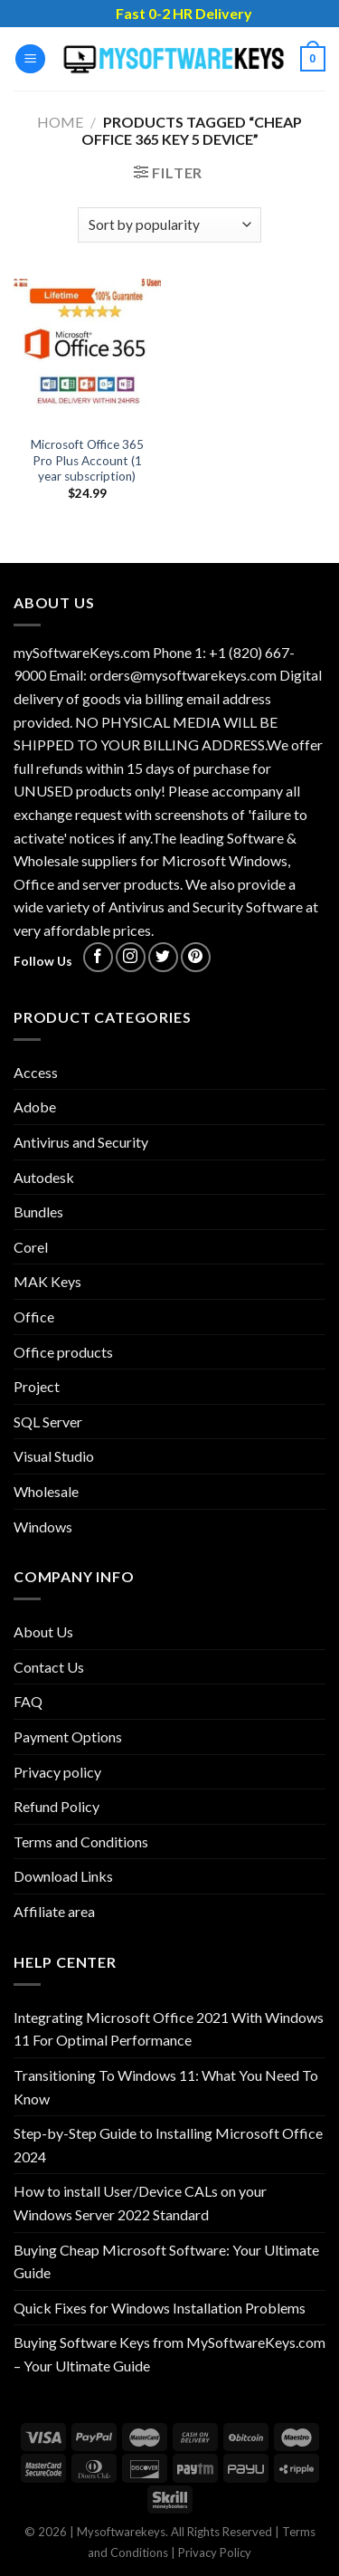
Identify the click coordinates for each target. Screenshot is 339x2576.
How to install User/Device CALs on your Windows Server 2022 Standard (140, 2202)
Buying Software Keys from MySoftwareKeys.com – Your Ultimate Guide (169, 2353)
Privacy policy (57, 1771)
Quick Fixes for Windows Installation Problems (160, 2307)
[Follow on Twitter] (163, 957)
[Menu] (30, 59)
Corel (31, 1246)
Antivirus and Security (81, 1141)
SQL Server (48, 1421)
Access (36, 1072)
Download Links (63, 1875)
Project (37, 1386)
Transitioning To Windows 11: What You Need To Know (166, 2086)
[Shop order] (169, 225)
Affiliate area (54, 1911)
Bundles (38, 1211)
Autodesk (44, 1177)
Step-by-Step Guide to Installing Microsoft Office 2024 (168, 2144)
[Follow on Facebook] (98, 957)
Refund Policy (56, 1806)
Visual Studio (54, 1456)
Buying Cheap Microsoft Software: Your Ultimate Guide (166, 2261)
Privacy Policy (214, 2552)
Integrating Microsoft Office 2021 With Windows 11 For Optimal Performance (169, 2028)
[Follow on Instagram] (131, 957)
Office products (63, 1351)
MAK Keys (47, 1281)
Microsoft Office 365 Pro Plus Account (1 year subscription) (87, 460)
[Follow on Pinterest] (196, 957)
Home (60, 121)
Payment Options (68, 1736)
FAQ (28, 1701)
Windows (43, 1526)
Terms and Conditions (81, 1841)
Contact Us (49, 1666)
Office (34, 1316)
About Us (43, 1631)
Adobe (35, 1106)
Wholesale (46, 1491)
